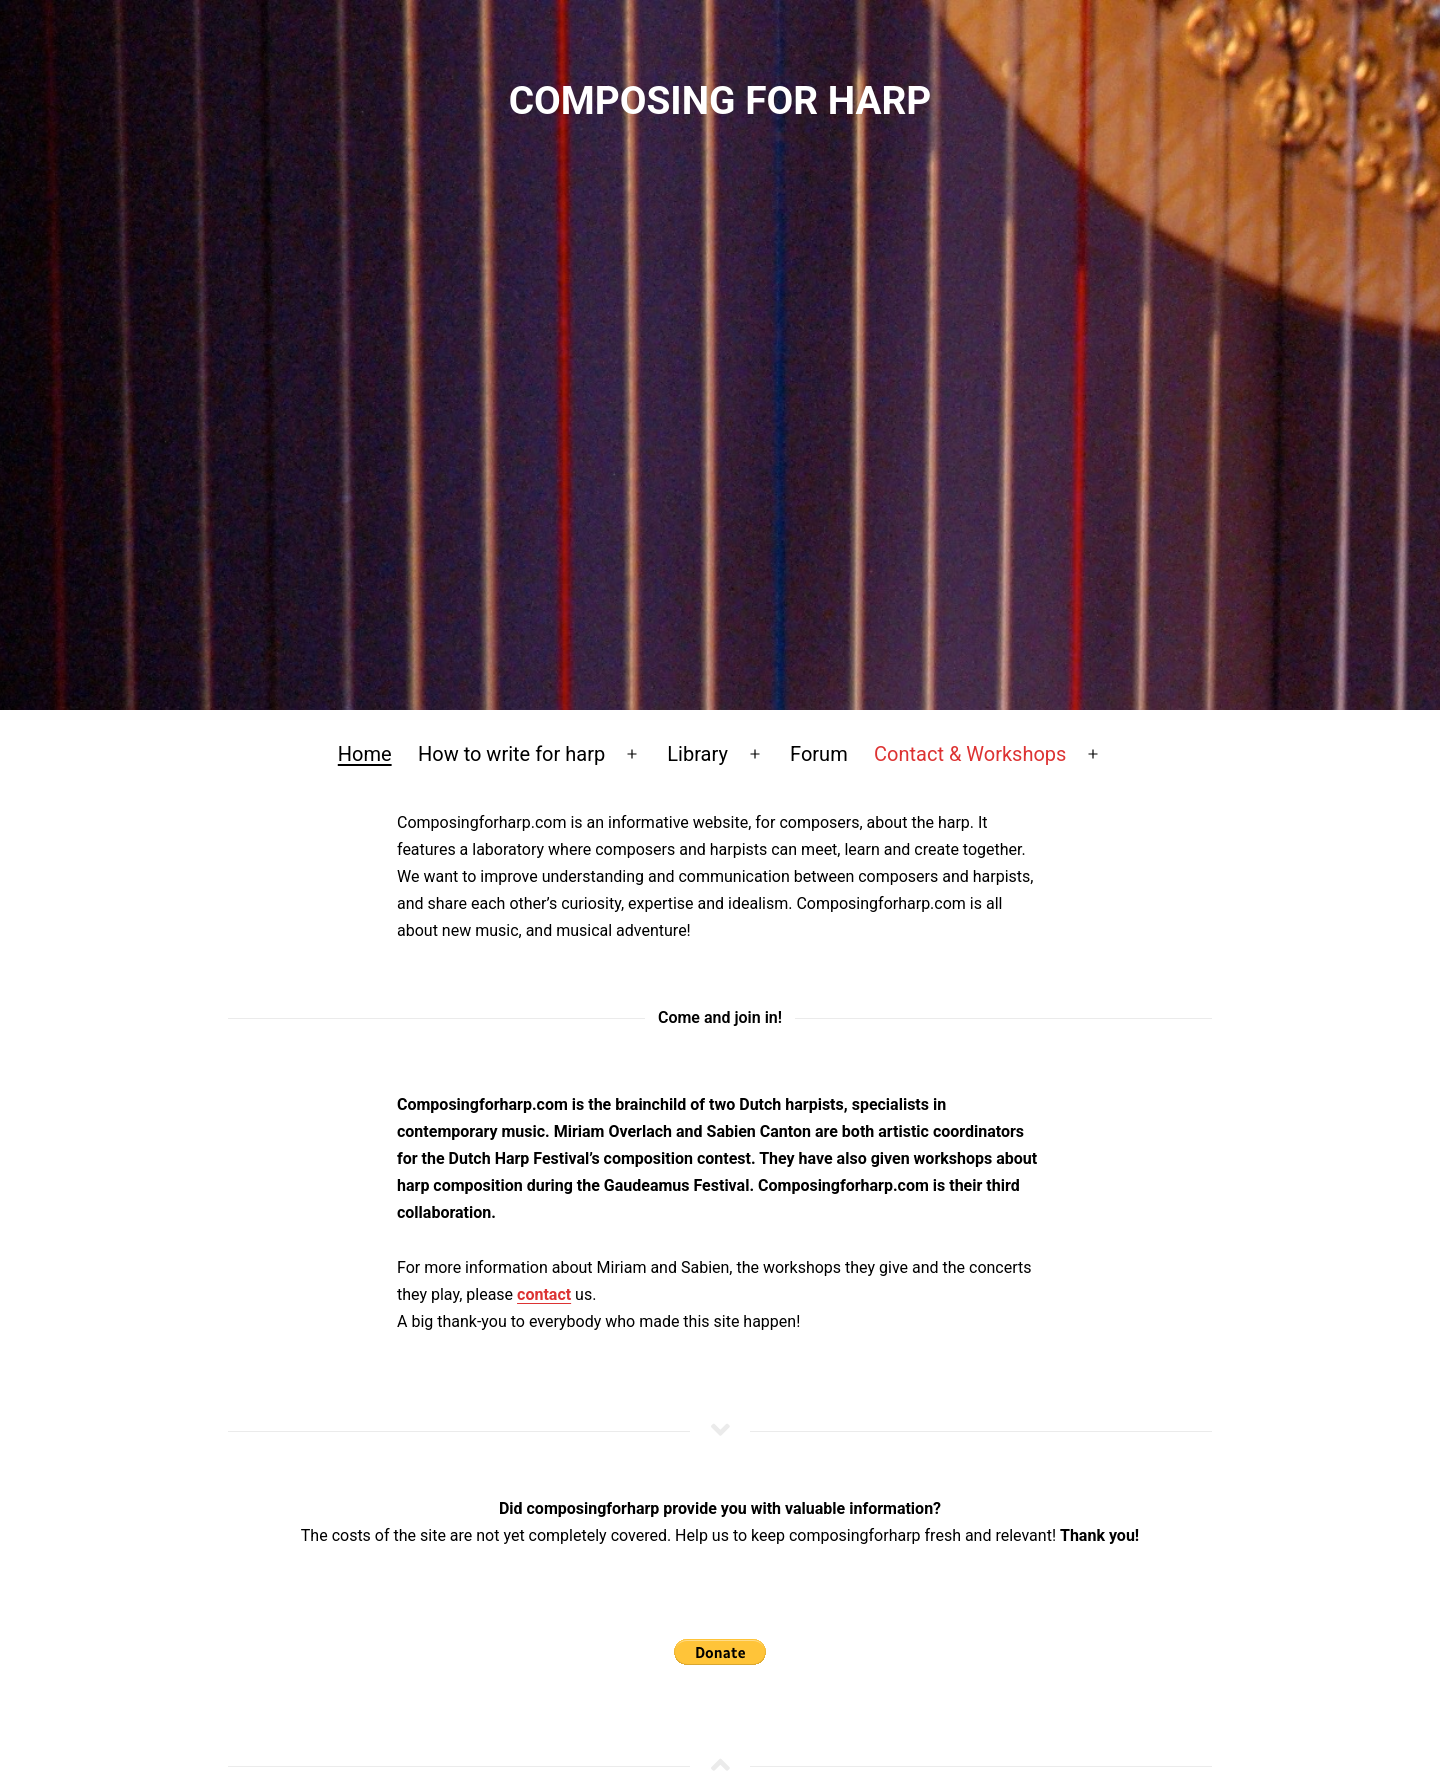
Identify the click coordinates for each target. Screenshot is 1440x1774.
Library (697, 754)
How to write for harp (511, 754)
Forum (819, 754)
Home (365, 754)
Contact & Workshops (970, 754)
